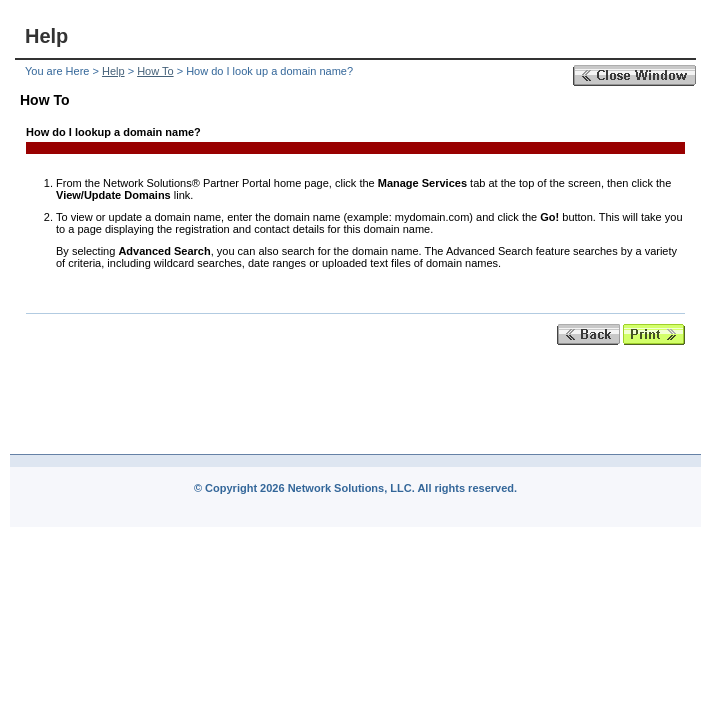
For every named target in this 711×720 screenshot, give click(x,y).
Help (113, 71)
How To (155, 71)
